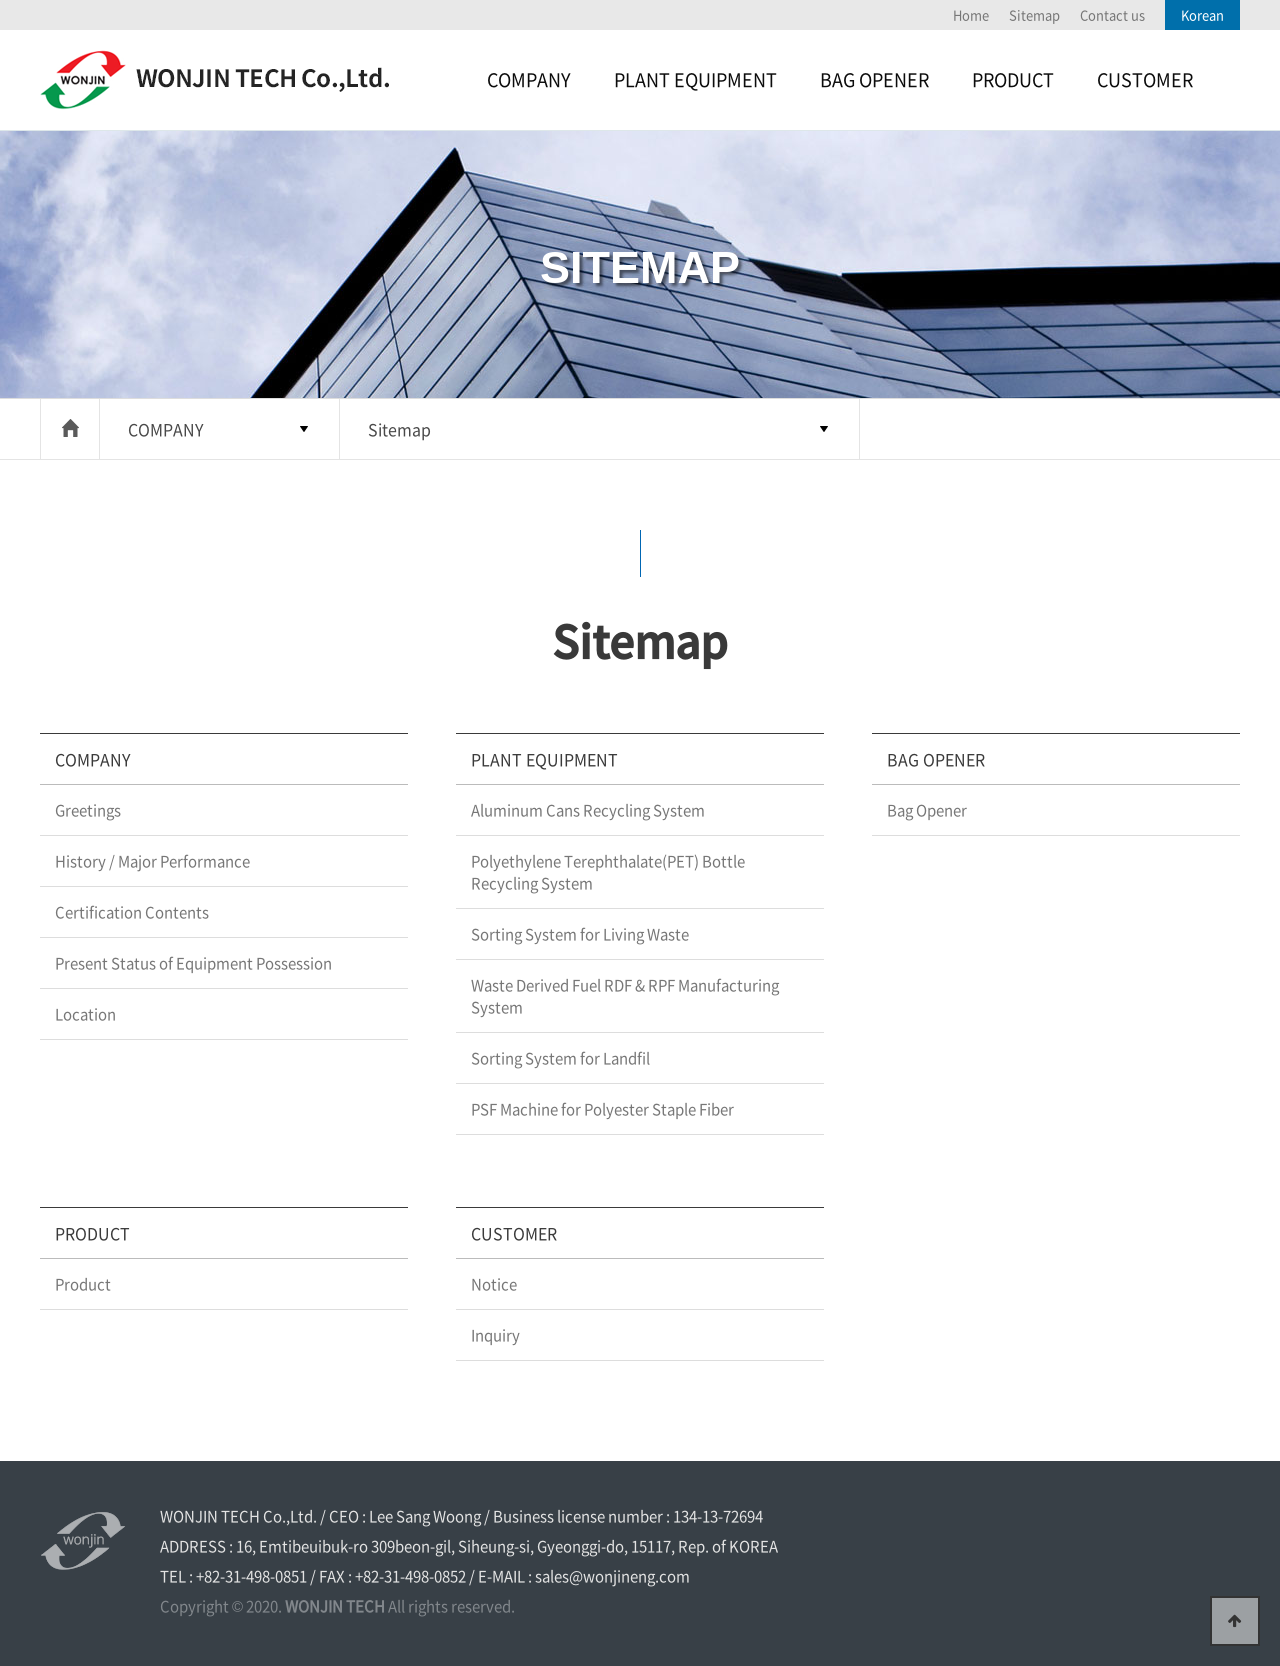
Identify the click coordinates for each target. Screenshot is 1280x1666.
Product (83, 1284)
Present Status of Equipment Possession (193, 963)
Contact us (1112, 14)
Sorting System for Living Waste (580, 934)
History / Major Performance (152, 861)
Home (971, 14)
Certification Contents (132, 912)
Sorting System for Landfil (560, 1058)
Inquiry (495, 1335)
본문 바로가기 (0, 0)
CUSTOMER (1145, 79)
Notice (494, 1284)
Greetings (88, 810)
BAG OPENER (874, 79)
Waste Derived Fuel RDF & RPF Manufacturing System (625, 996)
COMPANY (529, 79)
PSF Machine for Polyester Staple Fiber (602, 1109)
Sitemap (1034, 14)
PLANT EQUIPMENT (695, 79)
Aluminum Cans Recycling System (588, 810)
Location (85, 1014)
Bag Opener (927, 810)
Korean (1202, 14)
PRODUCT (1013, 79)
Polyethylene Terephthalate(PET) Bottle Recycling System (608, 872)
